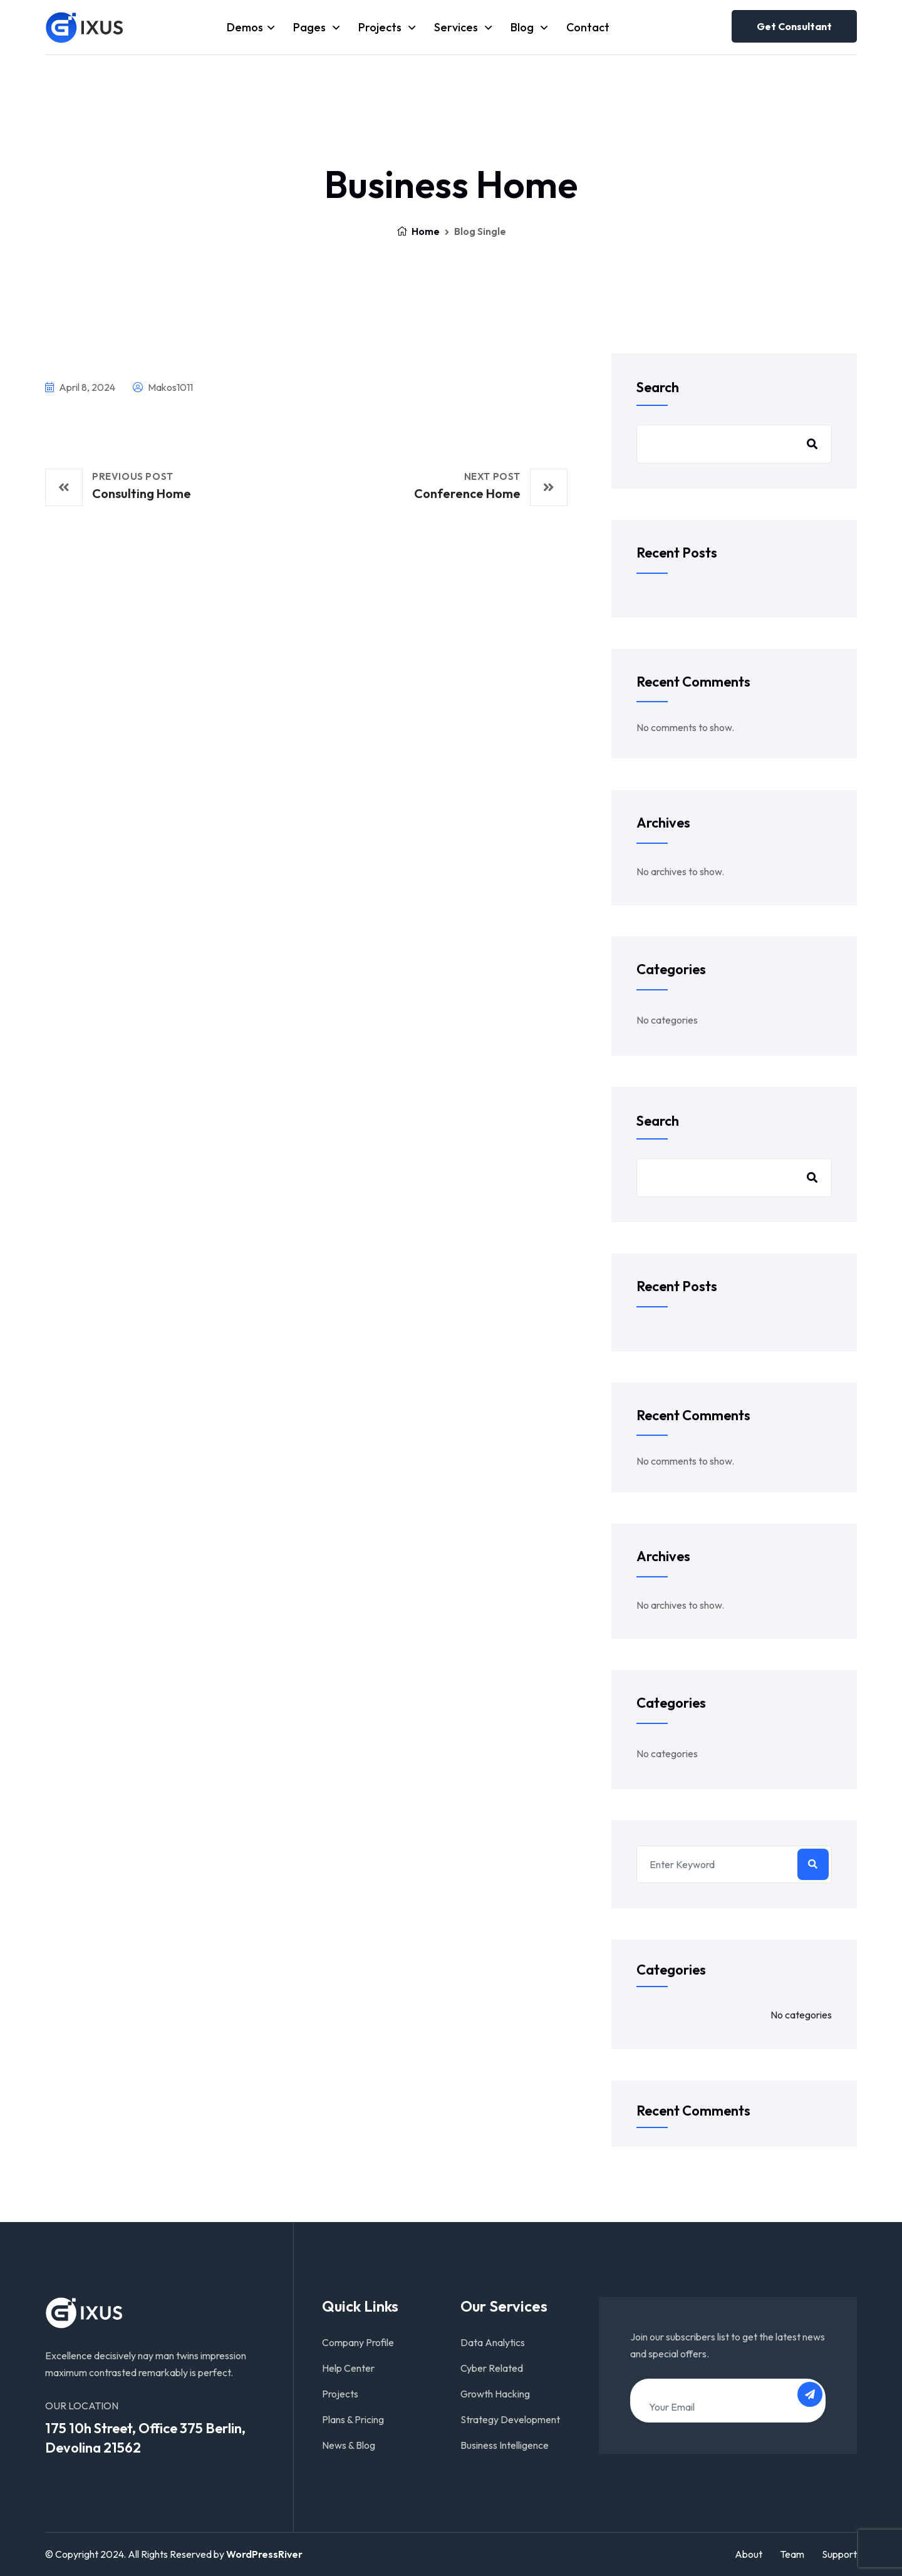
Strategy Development (510, 2419)
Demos (245, 27)
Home (418, 231)
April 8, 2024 (80, 387)
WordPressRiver (264, 2554)
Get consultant (794, 26)
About (748, 2554)
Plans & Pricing (353, 2419)
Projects (381, 27)
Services (457, 27)
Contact (587, 27)
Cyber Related (491, 2368)
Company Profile (358, 2342)
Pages (310, 27)
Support (839, 2554)
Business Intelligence (504, 2445)
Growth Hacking (495, 2393)
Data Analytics (492, 2342)
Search (657, 387)
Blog (523, 27)
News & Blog (348, 2445)
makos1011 (163, 387)
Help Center (348, 2368)
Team (792, 2554)
